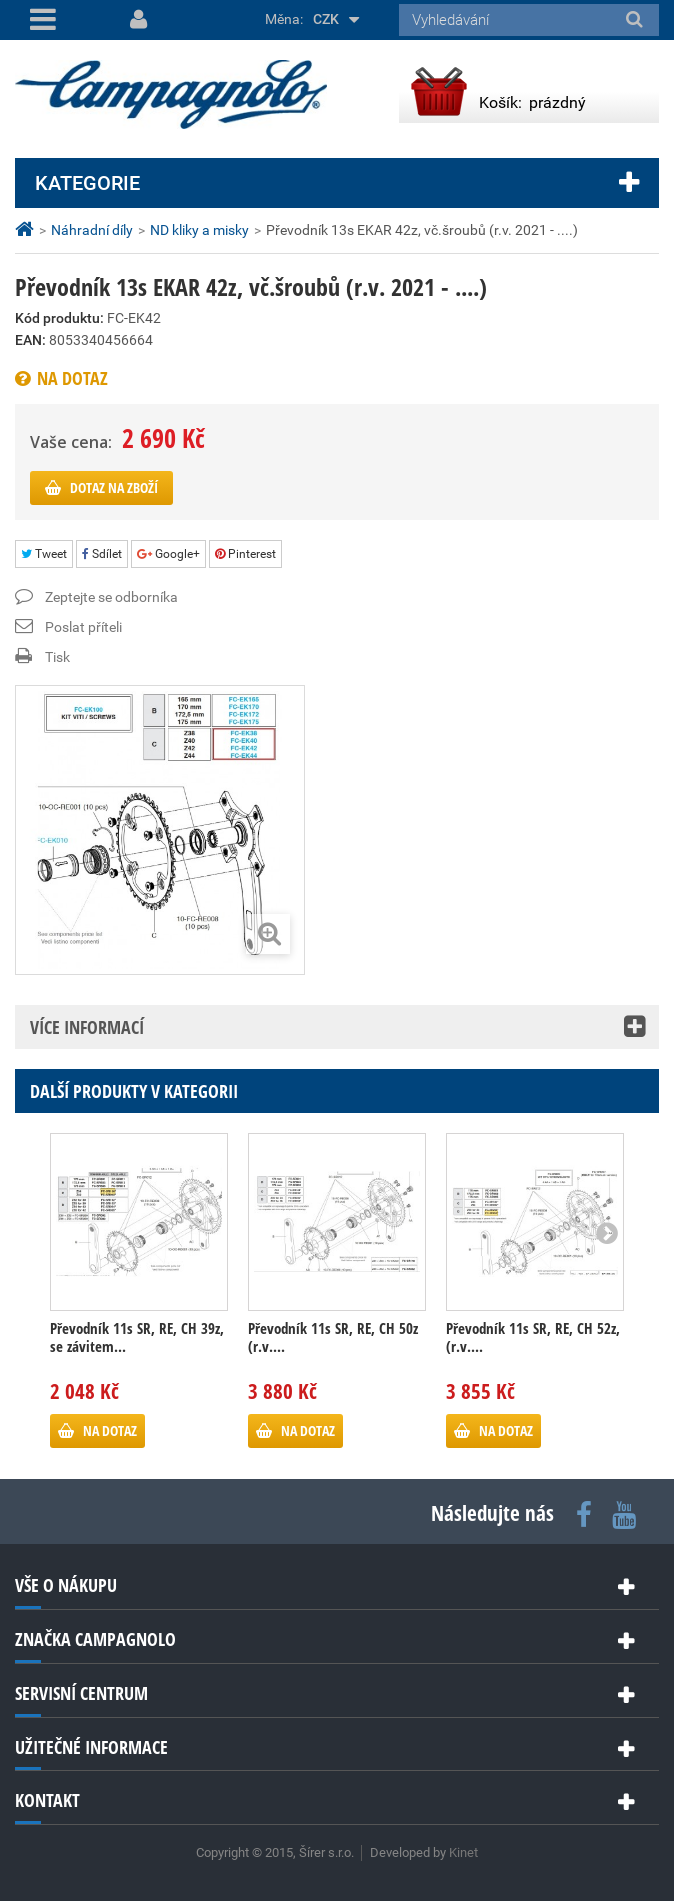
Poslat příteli (83, 627)
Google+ (168, 554)
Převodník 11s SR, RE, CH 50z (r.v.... (333, 1337)
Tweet (44, 554)
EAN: (30, 340)
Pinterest (245, 554)
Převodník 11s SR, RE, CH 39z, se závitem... (137, 1337)
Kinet (463, 1852)
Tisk (57, 657)
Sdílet (102, 554)
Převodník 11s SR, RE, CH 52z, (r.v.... (533, 1337)
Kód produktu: (59, 318)
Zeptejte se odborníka (111, 597)
